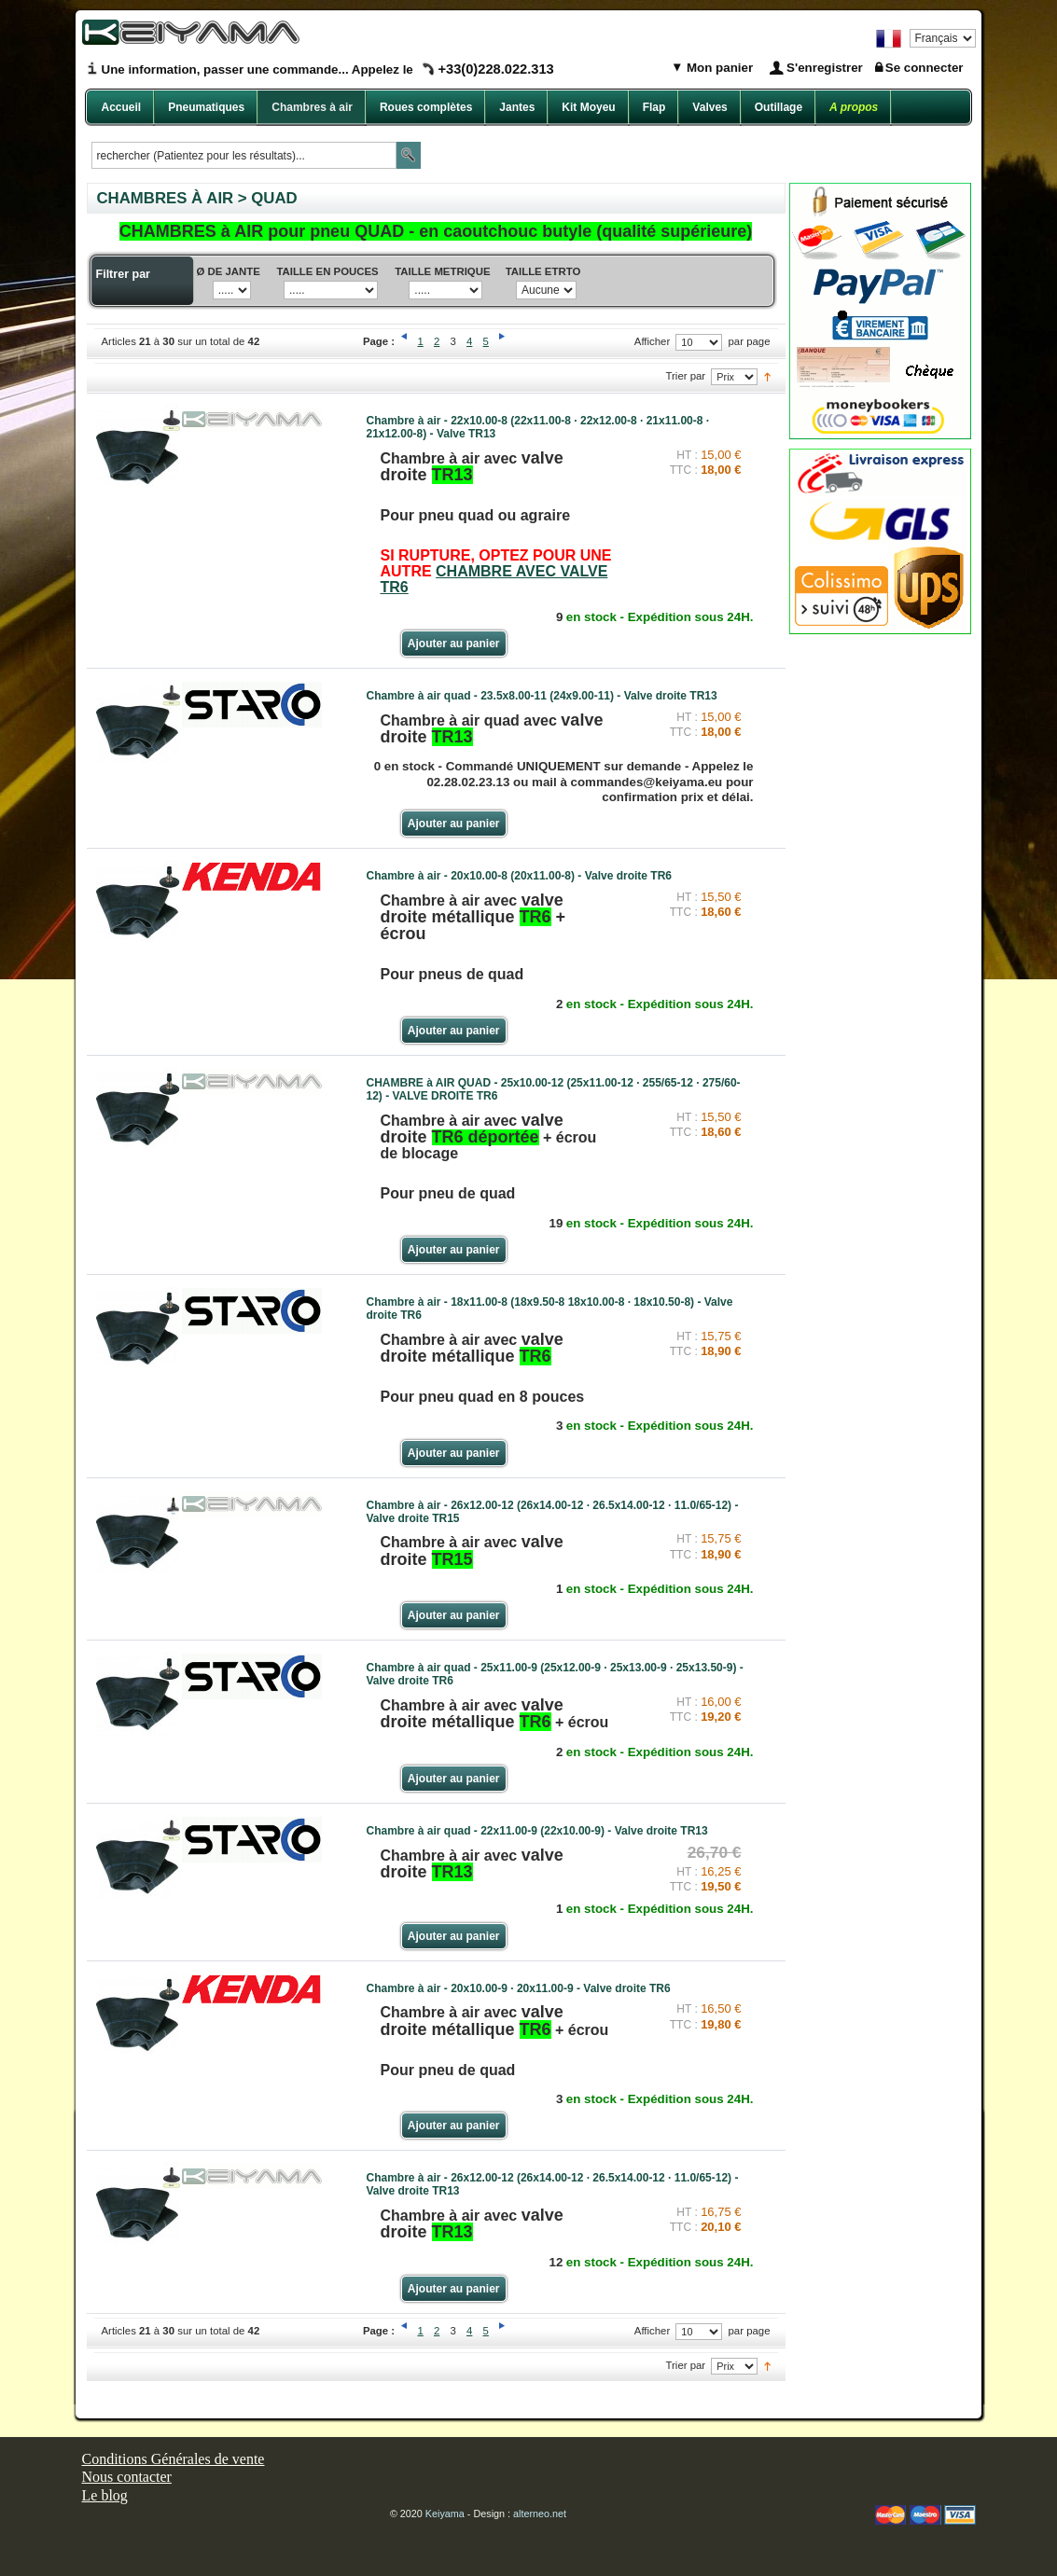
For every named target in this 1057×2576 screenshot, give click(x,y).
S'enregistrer (824, 68)
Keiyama (445, 2513)
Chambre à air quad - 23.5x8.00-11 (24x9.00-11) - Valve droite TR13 (542, 695)
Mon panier (718, 68)
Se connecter (924, 68)
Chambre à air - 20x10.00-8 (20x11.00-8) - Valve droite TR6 (520, 875)
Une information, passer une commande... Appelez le (328, 69)
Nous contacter (127, 2477)
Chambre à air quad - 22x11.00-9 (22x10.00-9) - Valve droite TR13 (537, 1830)
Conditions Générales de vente (173, 2459)
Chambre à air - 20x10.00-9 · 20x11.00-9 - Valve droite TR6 (519, 1988)
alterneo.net (539, 2513)
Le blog (105, 2495)
